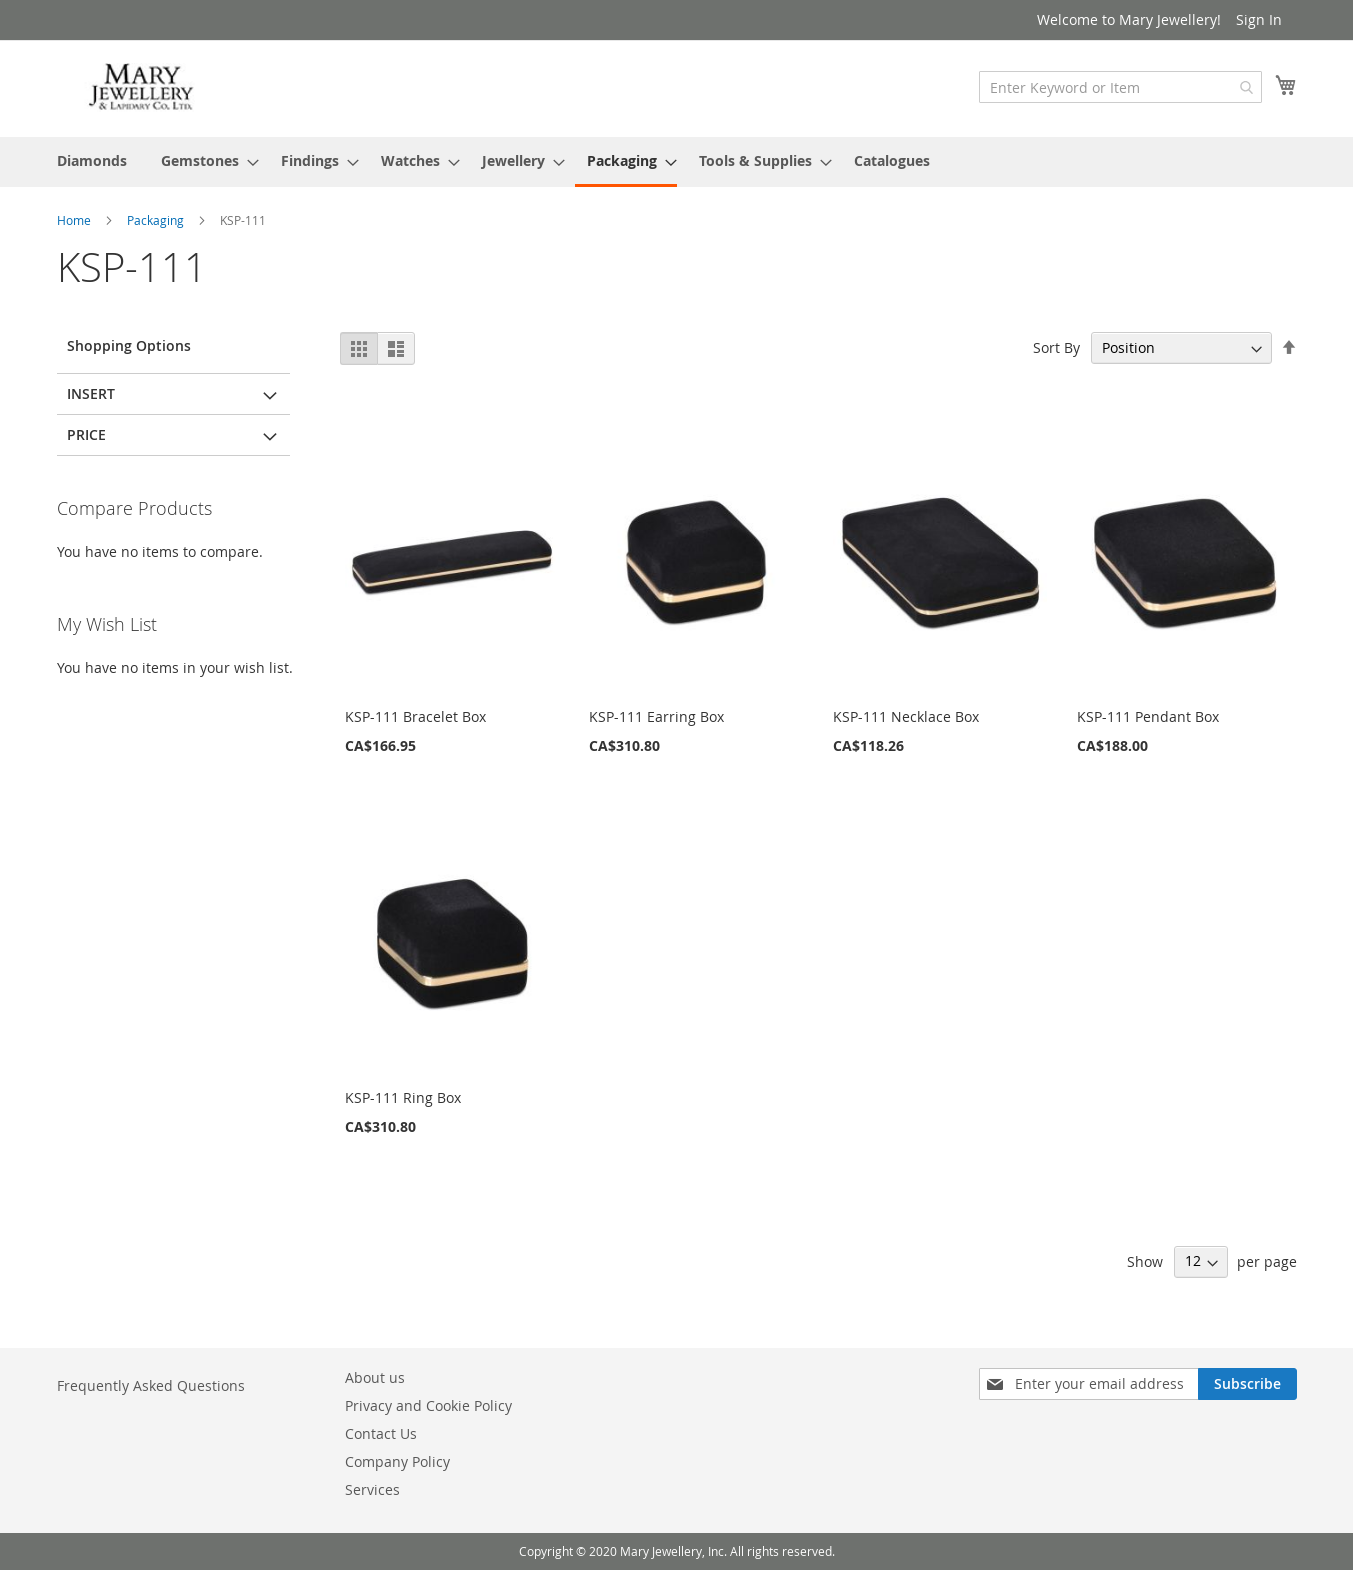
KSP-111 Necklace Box (906, 716)
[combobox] (1120, 87)
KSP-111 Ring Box (403, 1097)
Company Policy (397, 1461)
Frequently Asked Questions (151, 1385)
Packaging (157, 220)
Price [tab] (86, 434)
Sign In (1259, 19)
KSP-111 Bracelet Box (415, 716)
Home (75, 220)
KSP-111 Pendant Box (1148, 716)
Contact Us (381, 1433)
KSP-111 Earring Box (656, 716)
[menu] (677, 162)
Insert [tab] (91, 393)
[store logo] (142, 87)
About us (375, 1377)
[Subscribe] (1247, 1384)
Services (372, 1489)
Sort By (1056, 347)
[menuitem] (92, 160)
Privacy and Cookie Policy (428, 1405)
